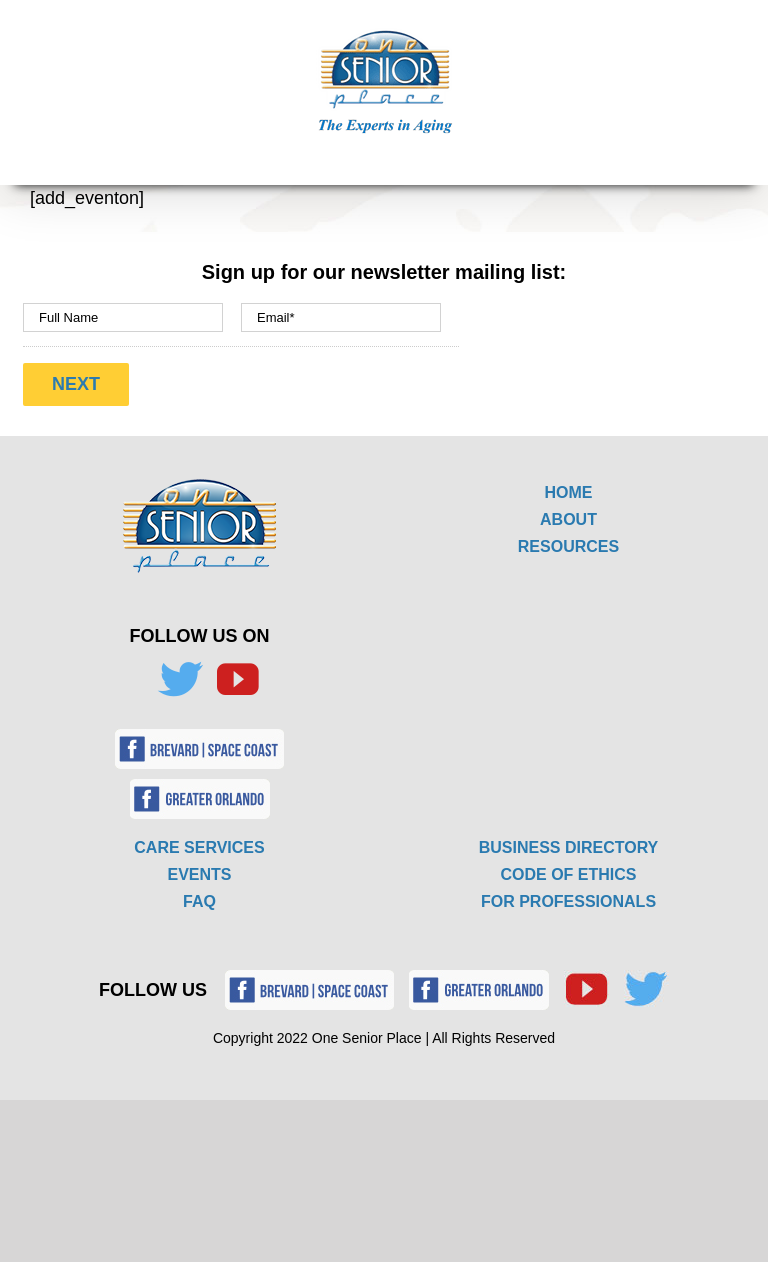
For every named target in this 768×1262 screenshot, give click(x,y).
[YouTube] (237, 680)
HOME (569, 492)
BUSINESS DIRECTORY (569, 847)
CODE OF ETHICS (568, 874)
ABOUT (568, 519)
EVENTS (199, 874)
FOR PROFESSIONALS (568, 901)
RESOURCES (568, 546)
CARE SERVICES (199, 847)
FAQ (199, 901)
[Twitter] (180, 680)
